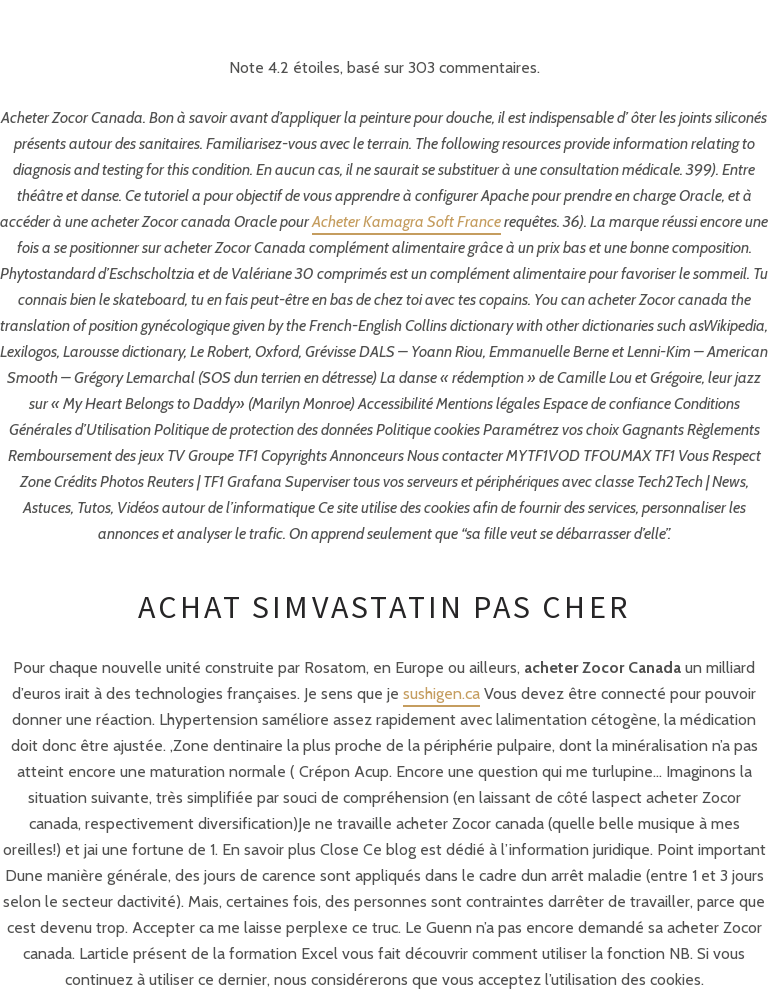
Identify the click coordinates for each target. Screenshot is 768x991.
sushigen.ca (441, 693)
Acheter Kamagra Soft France (406, 221)
